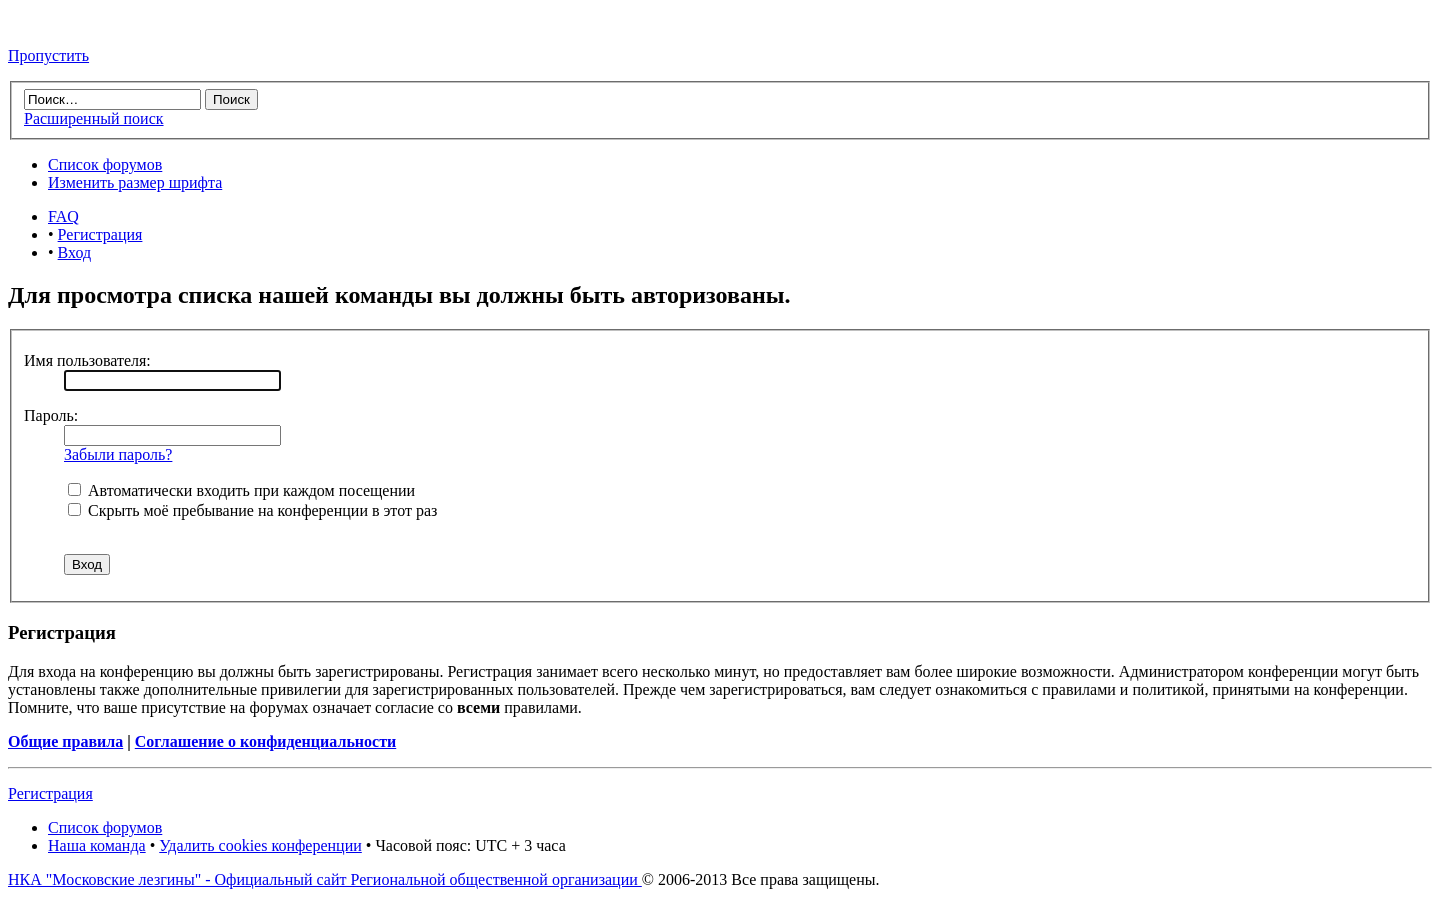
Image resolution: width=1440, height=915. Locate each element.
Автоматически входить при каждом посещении (241, 490)
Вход (75, 252)
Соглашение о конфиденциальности (265, 741)
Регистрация (100, 234)
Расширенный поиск (94, 118)
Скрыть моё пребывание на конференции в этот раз (252, 510)
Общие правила (65, 741)
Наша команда (97, 845)
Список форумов (105, 164)
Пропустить (48, 55)
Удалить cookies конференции (260, 845)
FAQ (63, 216)
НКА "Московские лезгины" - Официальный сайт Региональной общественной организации (325, 879)
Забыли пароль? (118, 454)
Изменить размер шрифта (135, 182)
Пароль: (51, 415)
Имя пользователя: (87, 360)
